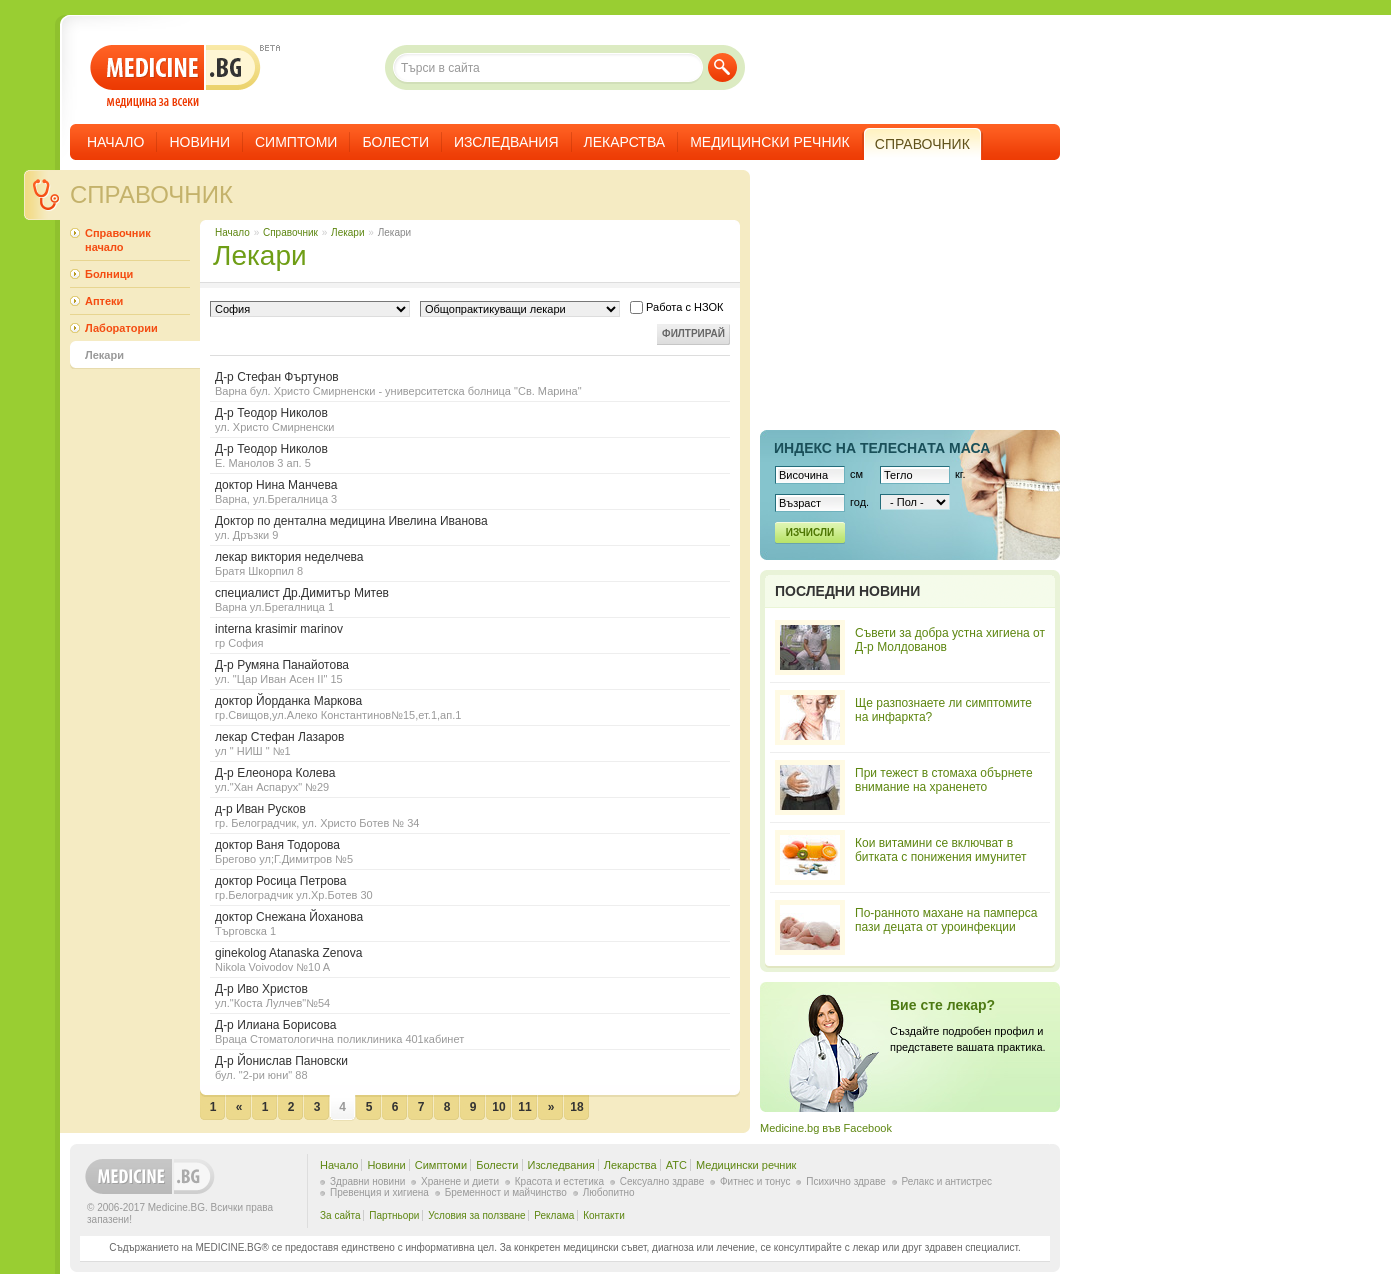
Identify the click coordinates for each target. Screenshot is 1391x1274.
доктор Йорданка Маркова (470, 707)
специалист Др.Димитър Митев (470, 599)
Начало (115, 142)
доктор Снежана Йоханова (470, 923)
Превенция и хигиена (379, 1192)
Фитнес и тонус (755, 1181)
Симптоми (296, 142)
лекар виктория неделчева (470, 563)
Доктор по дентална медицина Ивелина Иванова (470, 527)
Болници (109, 274)
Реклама (554, 1215)
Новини (199, 142)
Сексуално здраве (662, 1181)
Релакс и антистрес (947, 1181)
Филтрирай (693, 333)
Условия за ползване (476, 1215)
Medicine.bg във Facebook (826, 1128)
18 (576, 1107)
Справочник (151, 194)
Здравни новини (367, 1181)
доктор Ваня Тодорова (470, 851)
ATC (676, 1165)
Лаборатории (121, 328)
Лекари (347, 232)
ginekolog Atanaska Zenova (470, 959)
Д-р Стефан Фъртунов (470, 383)
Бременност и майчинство (506, 1192)
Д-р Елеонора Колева (470, 779)
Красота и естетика (559, 1181)
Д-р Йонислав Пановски (470, 1067)
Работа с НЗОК (676, 307)
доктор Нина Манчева (470, 491)
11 (524, 1107)
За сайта (340, 1215)
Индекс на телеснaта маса (882, 448)
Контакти (604, 1215)
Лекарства (625, 142)
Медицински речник (770, 142)
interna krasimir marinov (470, 635)
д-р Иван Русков (470, 815)
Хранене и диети (460, 1181)
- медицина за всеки (175, 76)
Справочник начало (118, 240)
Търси (722, 67)
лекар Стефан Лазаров (470, 743)
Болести (395, 142)
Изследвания (506, 142)
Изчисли (810, 532)
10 (498, 1107)
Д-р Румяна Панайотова (470, 671)
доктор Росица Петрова (470, 887)
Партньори (394, 1215)
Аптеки (104, 301)
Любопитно (609, 1192)
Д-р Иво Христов (470, 995)
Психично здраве (846, 1181)
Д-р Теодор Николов (470, 419)
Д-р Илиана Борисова (470, 1031)
